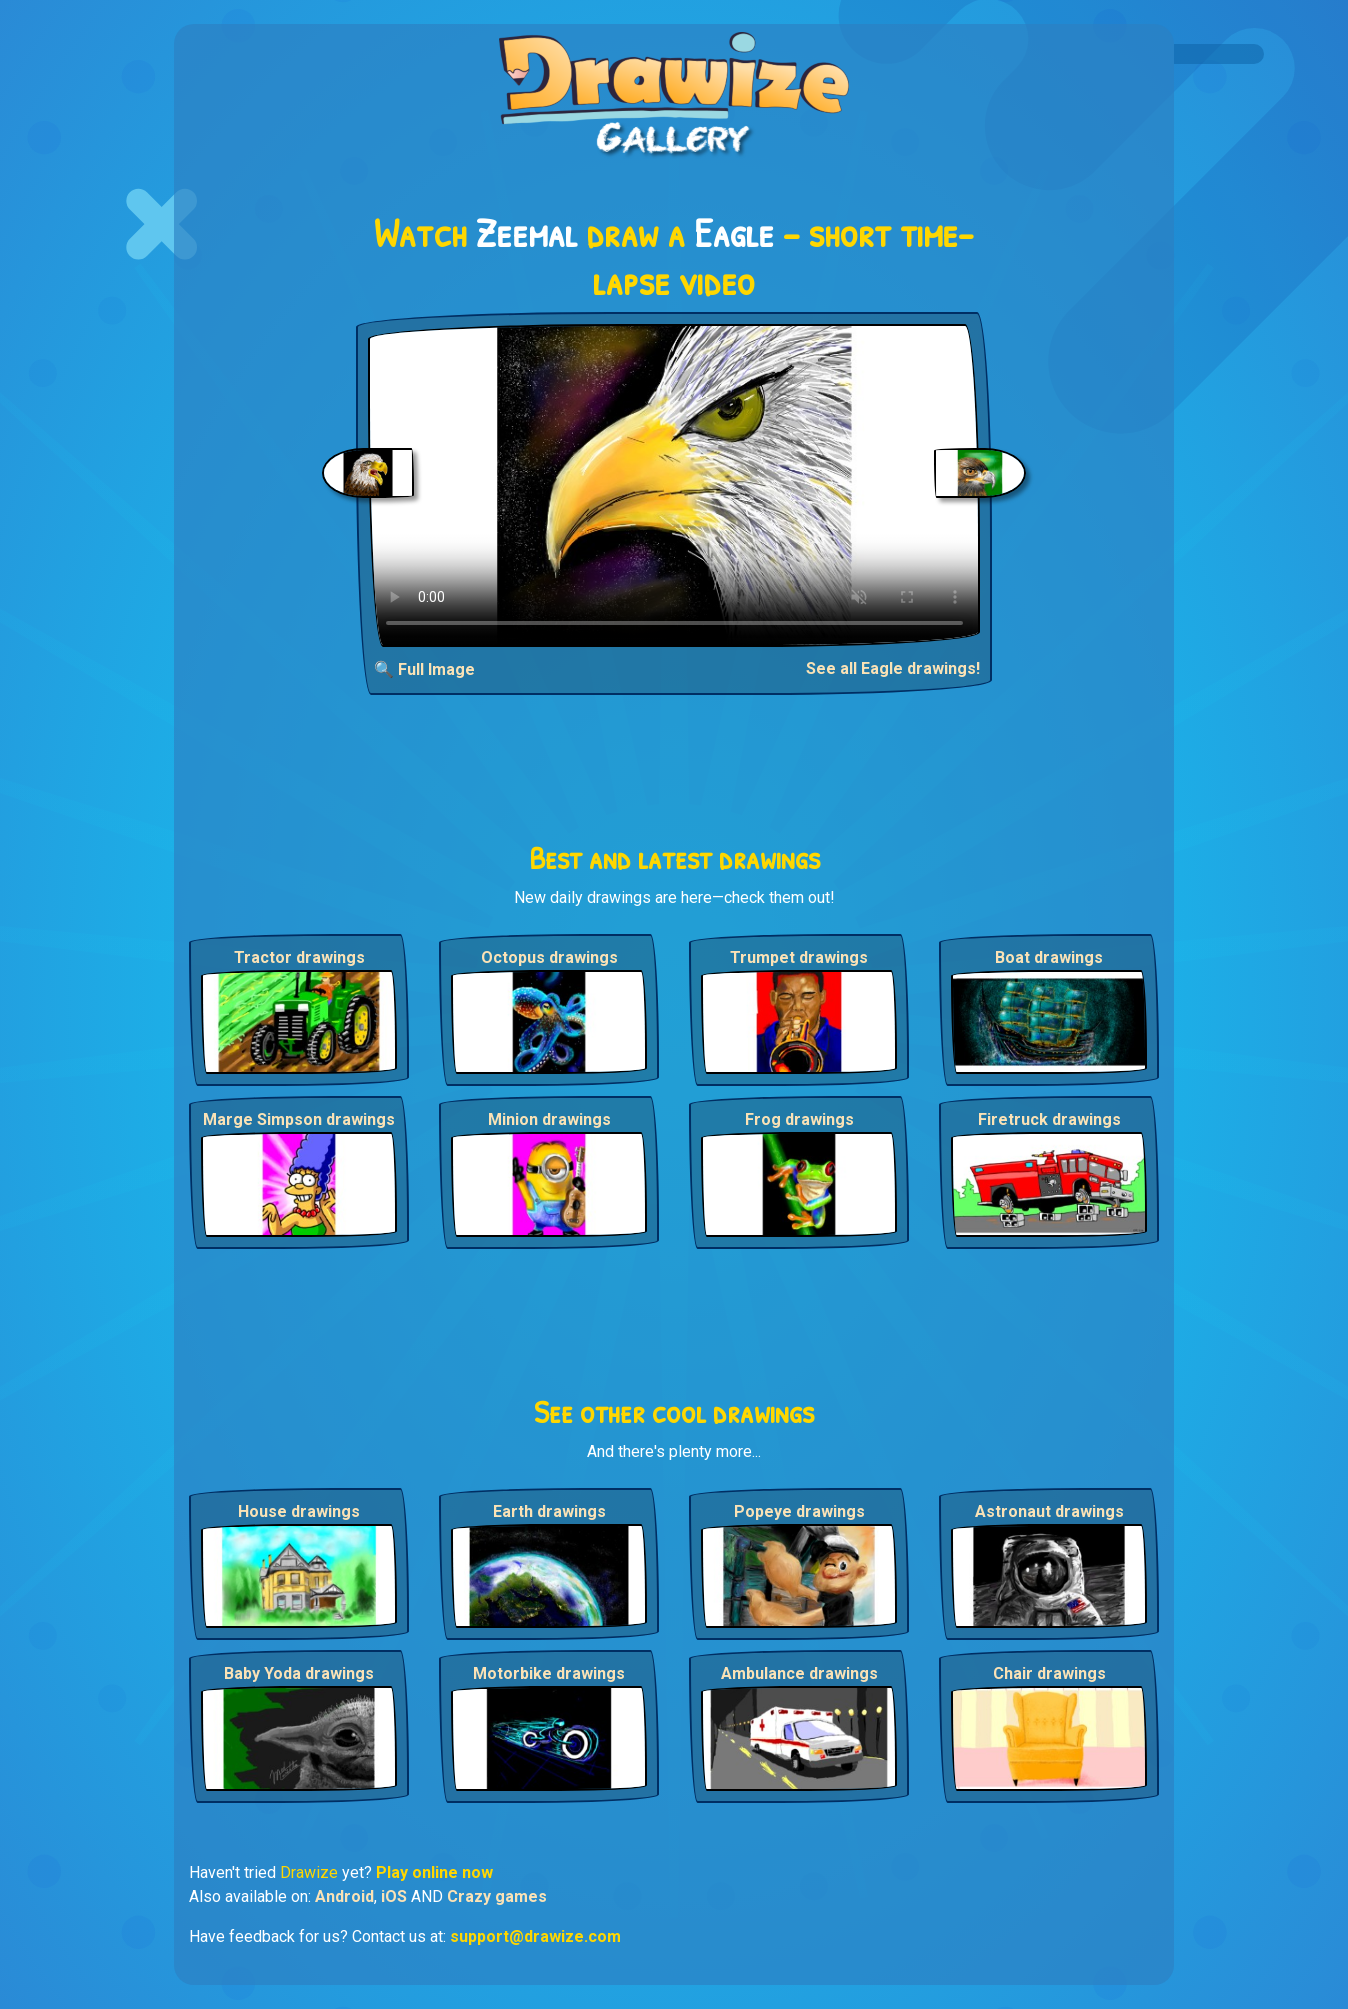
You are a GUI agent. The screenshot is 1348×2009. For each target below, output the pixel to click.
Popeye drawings (799, 1511)
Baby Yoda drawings (299, 1673)
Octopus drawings (549, 957)
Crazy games (497, 1896)
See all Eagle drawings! (893, 668)
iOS (394, 1896)
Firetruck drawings (1049, 1119)
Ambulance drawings (799, 1673)
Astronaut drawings (1049, 1511)
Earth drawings (549, 1511)
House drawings (299, 1511)
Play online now (434, 1872)
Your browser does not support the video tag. (674, 485)
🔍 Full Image (424, 669)
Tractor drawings (299, 957)
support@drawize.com (535, 1936)
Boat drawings (1049, 957)
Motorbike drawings (549, 1673)
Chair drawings (1049, 1673)
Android (344, 1896)
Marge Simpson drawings (299, 1119)
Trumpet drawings (799, 957)
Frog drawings (799, 1119)
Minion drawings (549, 1119)
